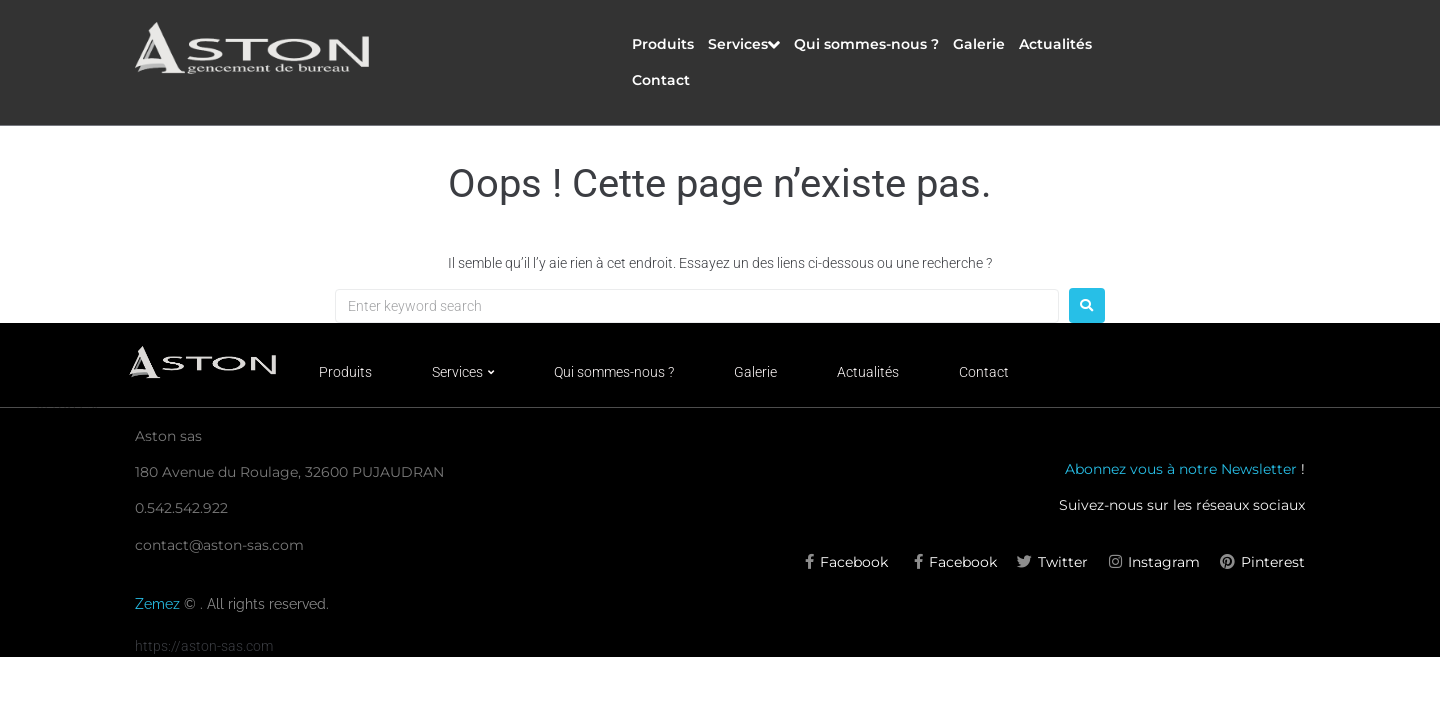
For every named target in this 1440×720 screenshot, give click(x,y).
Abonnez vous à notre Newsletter (1181, 469)
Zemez (159, 604)
